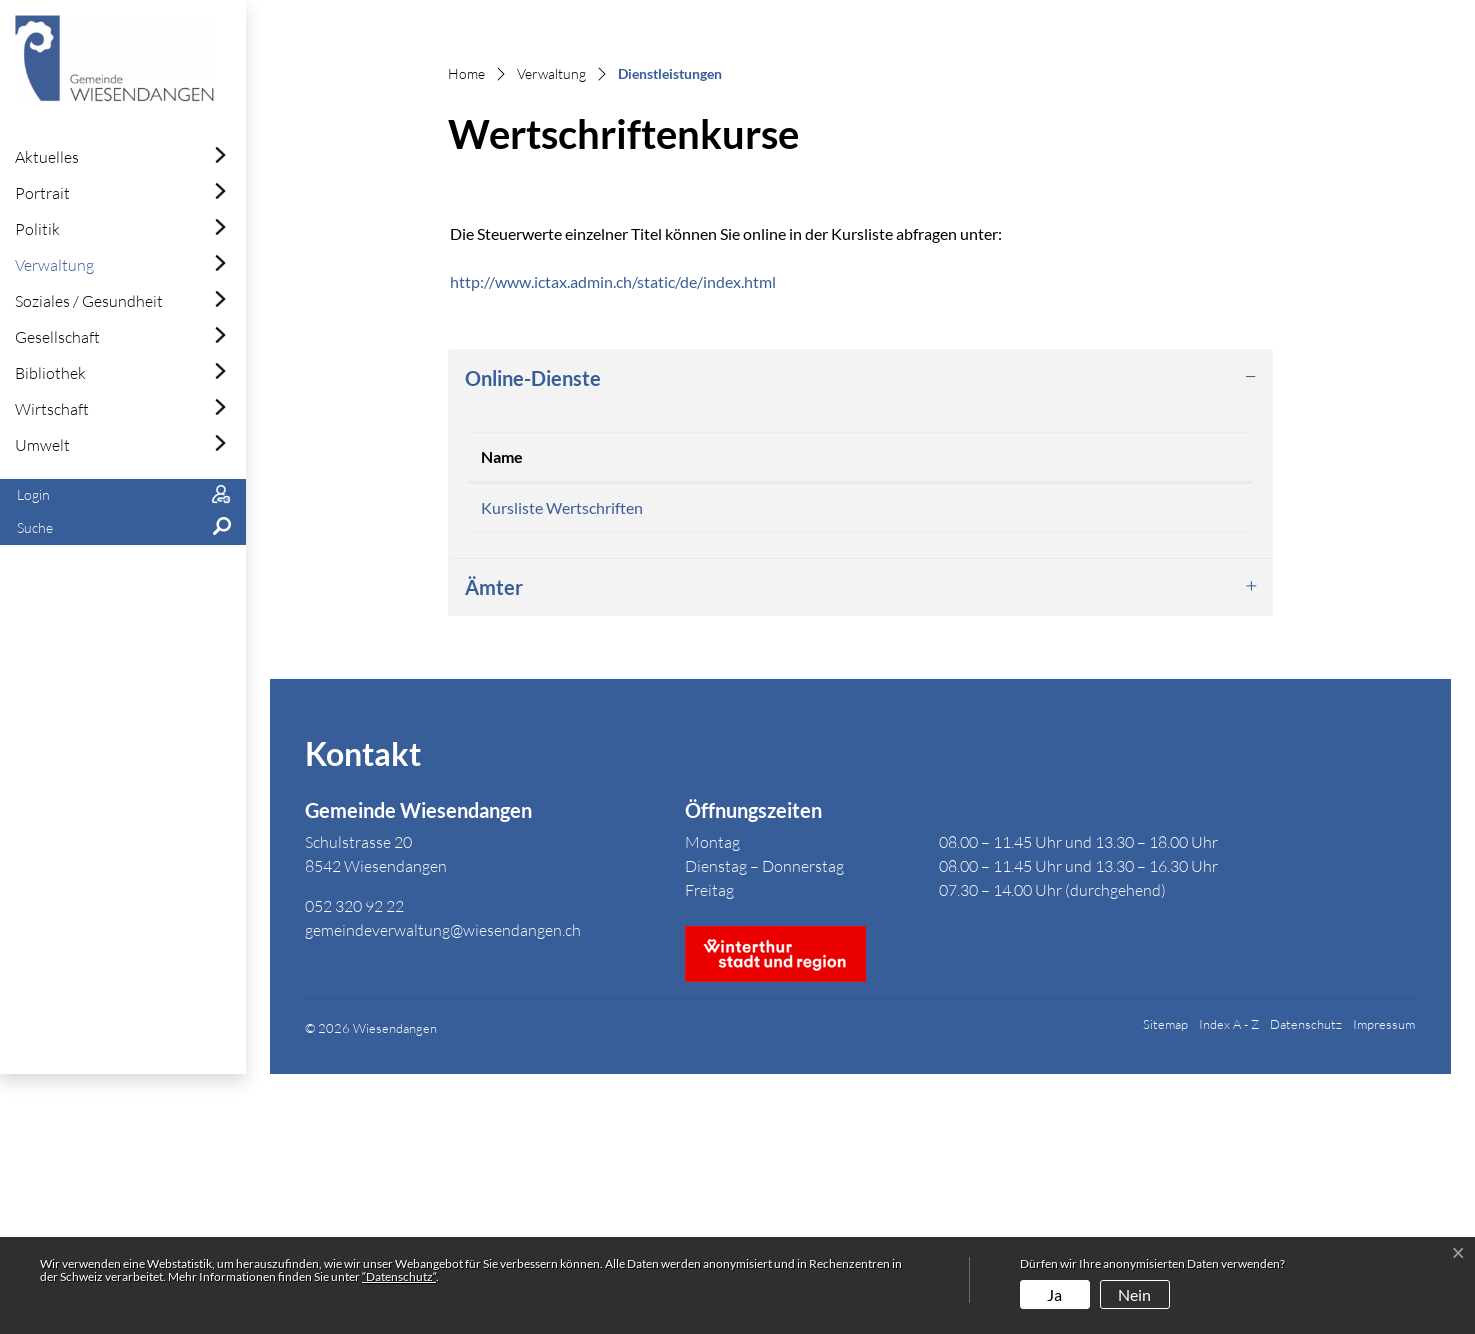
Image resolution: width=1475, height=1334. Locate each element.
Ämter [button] (494, 847)
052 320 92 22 (354, 1165)
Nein (1134, 1294)
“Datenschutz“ (399, 1276)
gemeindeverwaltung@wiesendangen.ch (443, 1189)
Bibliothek (50, 373)
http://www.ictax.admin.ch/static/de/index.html (623, 534)
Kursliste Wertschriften (562, 760)
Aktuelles (47, 157)
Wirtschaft (52, 409)
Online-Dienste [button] (533, 631)
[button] (123, 528)
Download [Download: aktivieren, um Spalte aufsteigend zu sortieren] (1026, 709)
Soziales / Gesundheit (89, 301)
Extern (1156, 763)
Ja (1054, 1294)
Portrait (42, 193)
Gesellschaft (57, 337)
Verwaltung (54, 265)
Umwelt (42, 445)
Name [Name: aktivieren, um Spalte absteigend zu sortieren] (502, 709)
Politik (37, 229)
